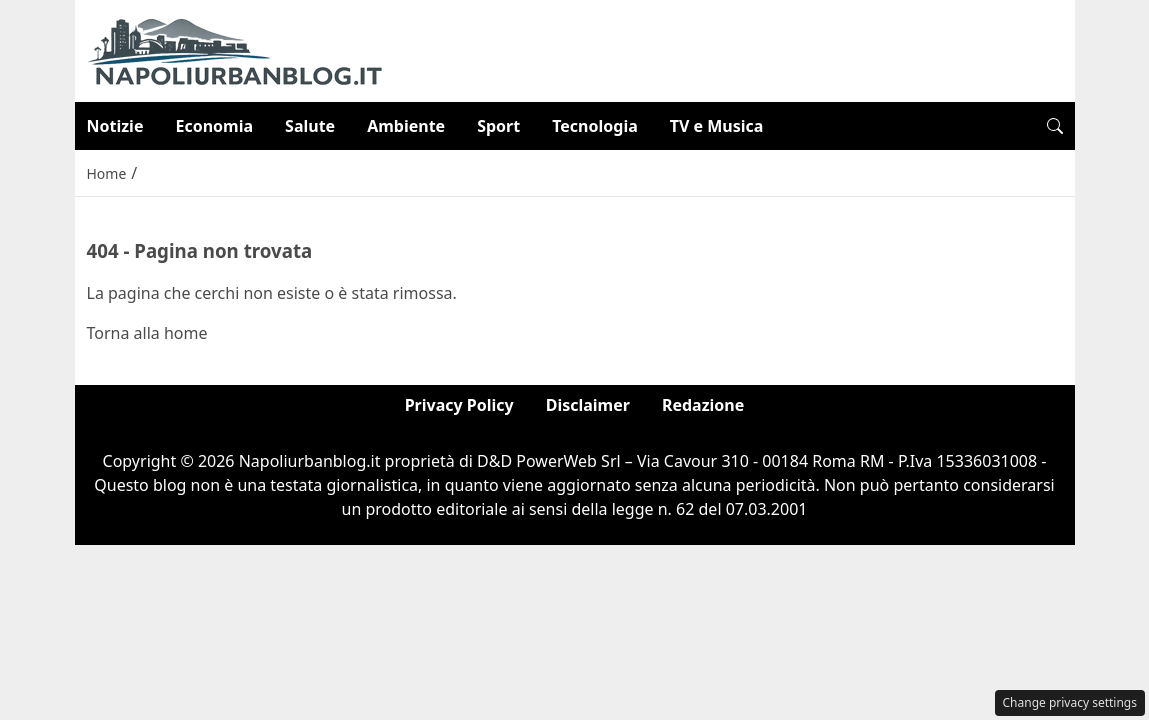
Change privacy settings (1070, 702)
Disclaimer (588, 405)
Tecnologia (595, 126)
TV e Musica (717, 126)
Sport (498, 126)
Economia (214, 126)
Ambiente (406, 126)
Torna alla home (147, 333)
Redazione (703, 405)
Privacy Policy (459, 405)
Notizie (115, 126)
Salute (310, 126)
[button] (1055, 126)
